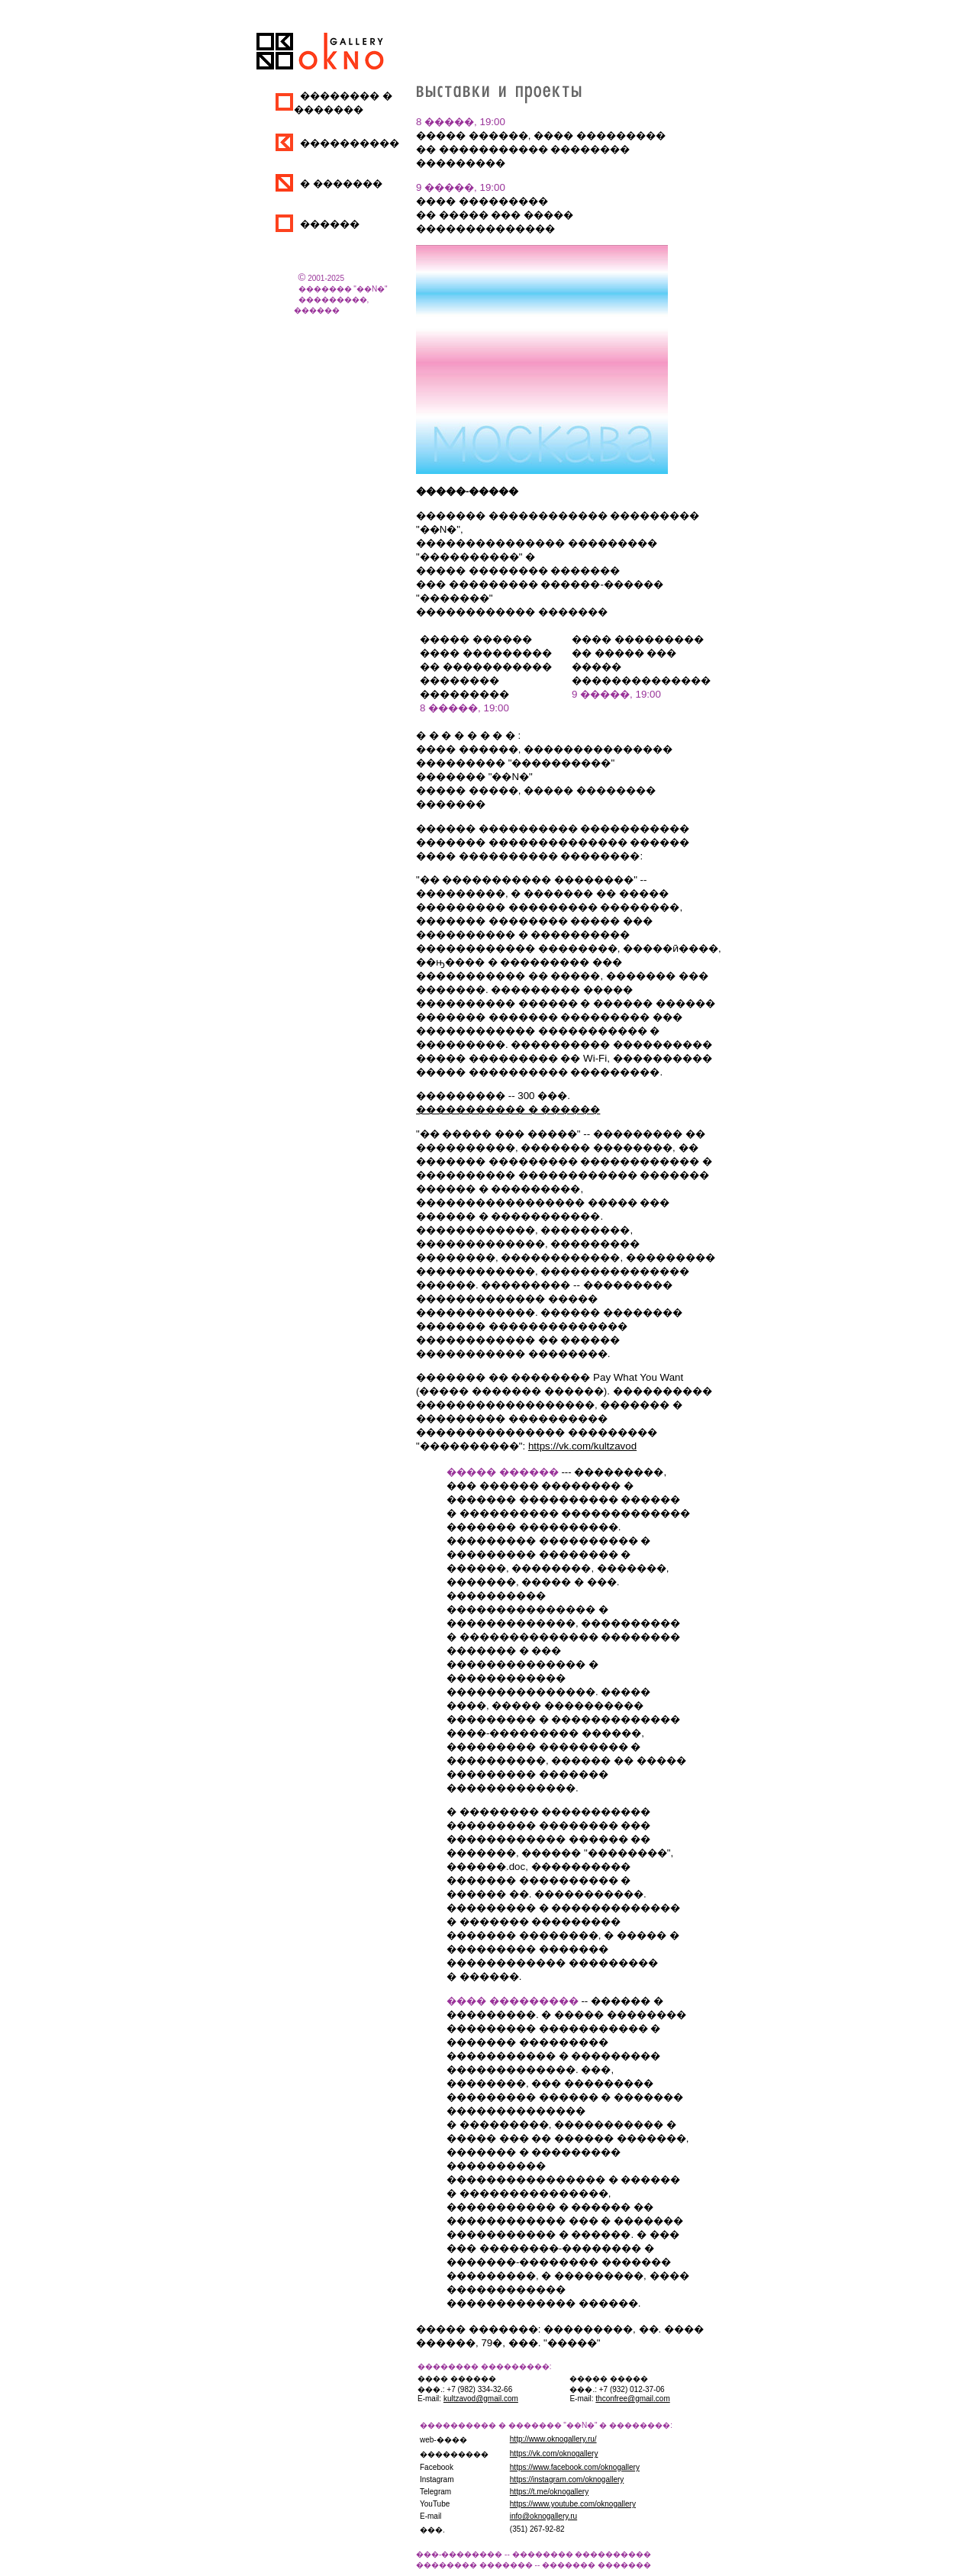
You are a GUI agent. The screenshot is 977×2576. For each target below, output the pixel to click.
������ (330, 224)
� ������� (341, 183)
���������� (349, 143)
